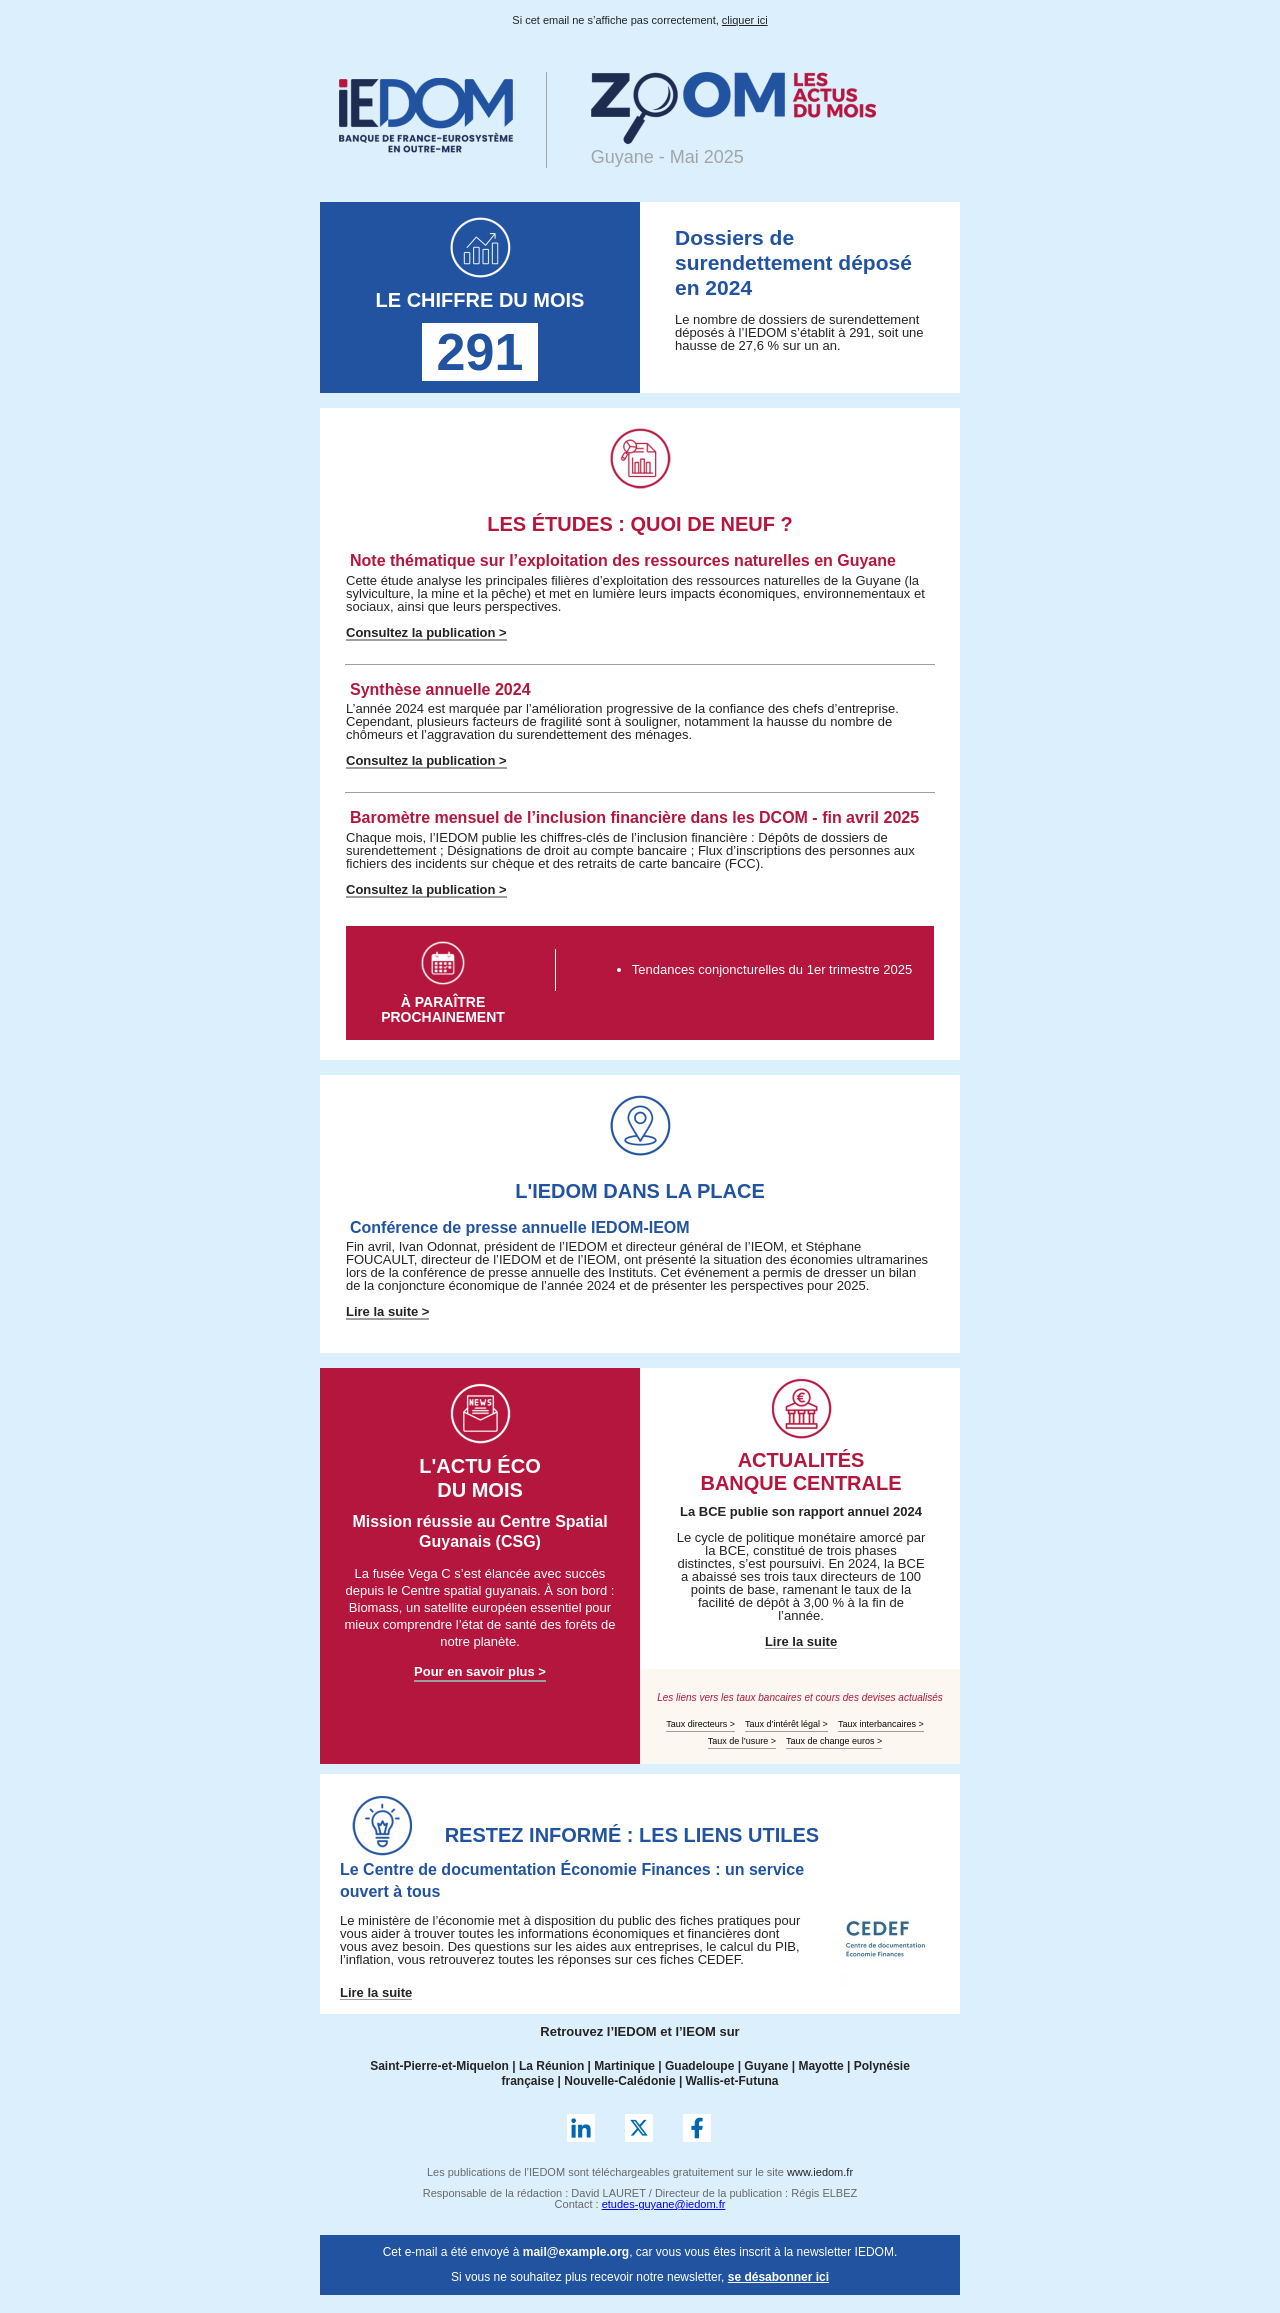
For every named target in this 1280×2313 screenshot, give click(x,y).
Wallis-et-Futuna (732, 2081)
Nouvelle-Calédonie (619, 2081)
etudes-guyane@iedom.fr (664, 2204)
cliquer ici (745, 20)
